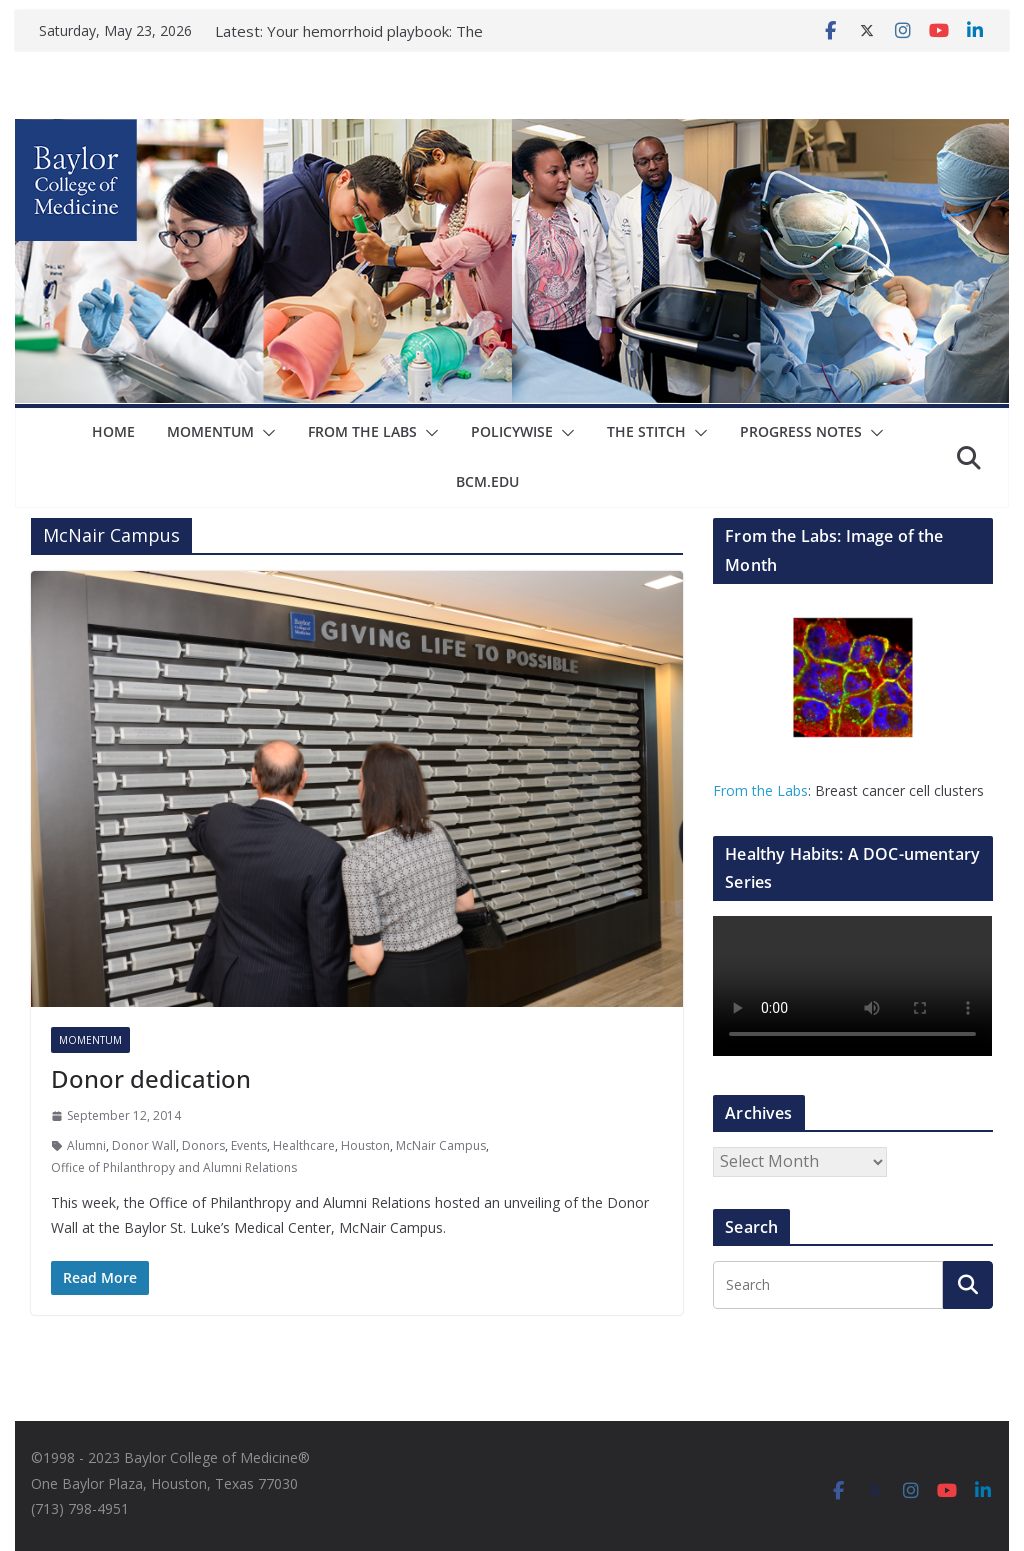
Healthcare (304, 1145)
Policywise (465, 431)
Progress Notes (751, 431)
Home (69, 431)
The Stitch (598, 431)
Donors (203, 1145)
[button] (220, 433)
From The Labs (317, 431)
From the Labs (760, 790)
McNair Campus (441, 1145)
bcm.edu (896, 431)
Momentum (165, 431)
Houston (365, 1145)
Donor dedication (148, 1078)
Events (249, 1145)
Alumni (86, 1145)
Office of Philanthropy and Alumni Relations (174, 1167)
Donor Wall (144, 1145)
